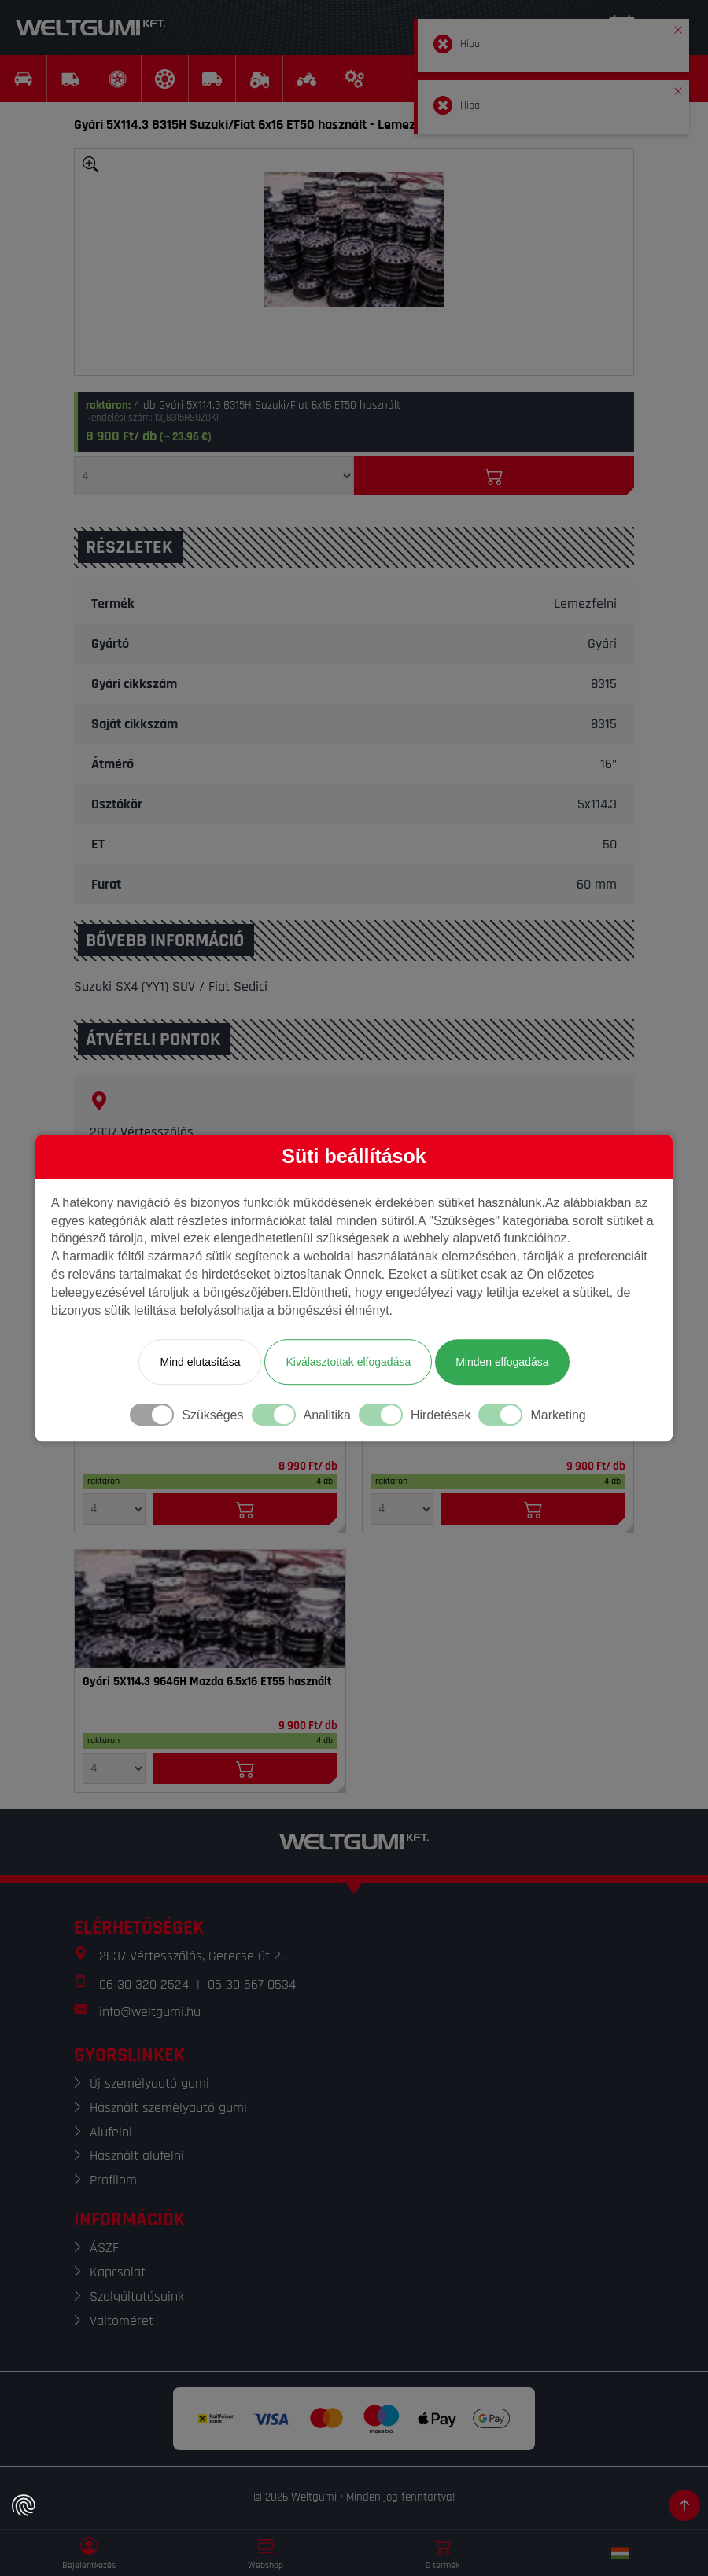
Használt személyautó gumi (168, 2108)
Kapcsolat (118, 2272)
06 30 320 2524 (144, 1984)
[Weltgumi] (90, 28)
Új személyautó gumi (149, 2083)
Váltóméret (121, 2321)
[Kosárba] (494, 475)
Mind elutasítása (200, 1362)
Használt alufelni (137, 2156)
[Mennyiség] (214, 475)
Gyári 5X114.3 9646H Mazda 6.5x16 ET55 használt (207, 1682)
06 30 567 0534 (252, 1984)
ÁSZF (104, 2248)
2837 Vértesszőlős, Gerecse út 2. (191, 1956)
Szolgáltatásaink (137, 2296)
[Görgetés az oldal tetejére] (684, 2505)
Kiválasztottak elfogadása (348, 1362)
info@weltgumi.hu (150, 2012)
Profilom (113, 2180)
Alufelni (111, 2132)
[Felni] (210, 1609)
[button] (678, 27)
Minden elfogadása (501, 1362)
